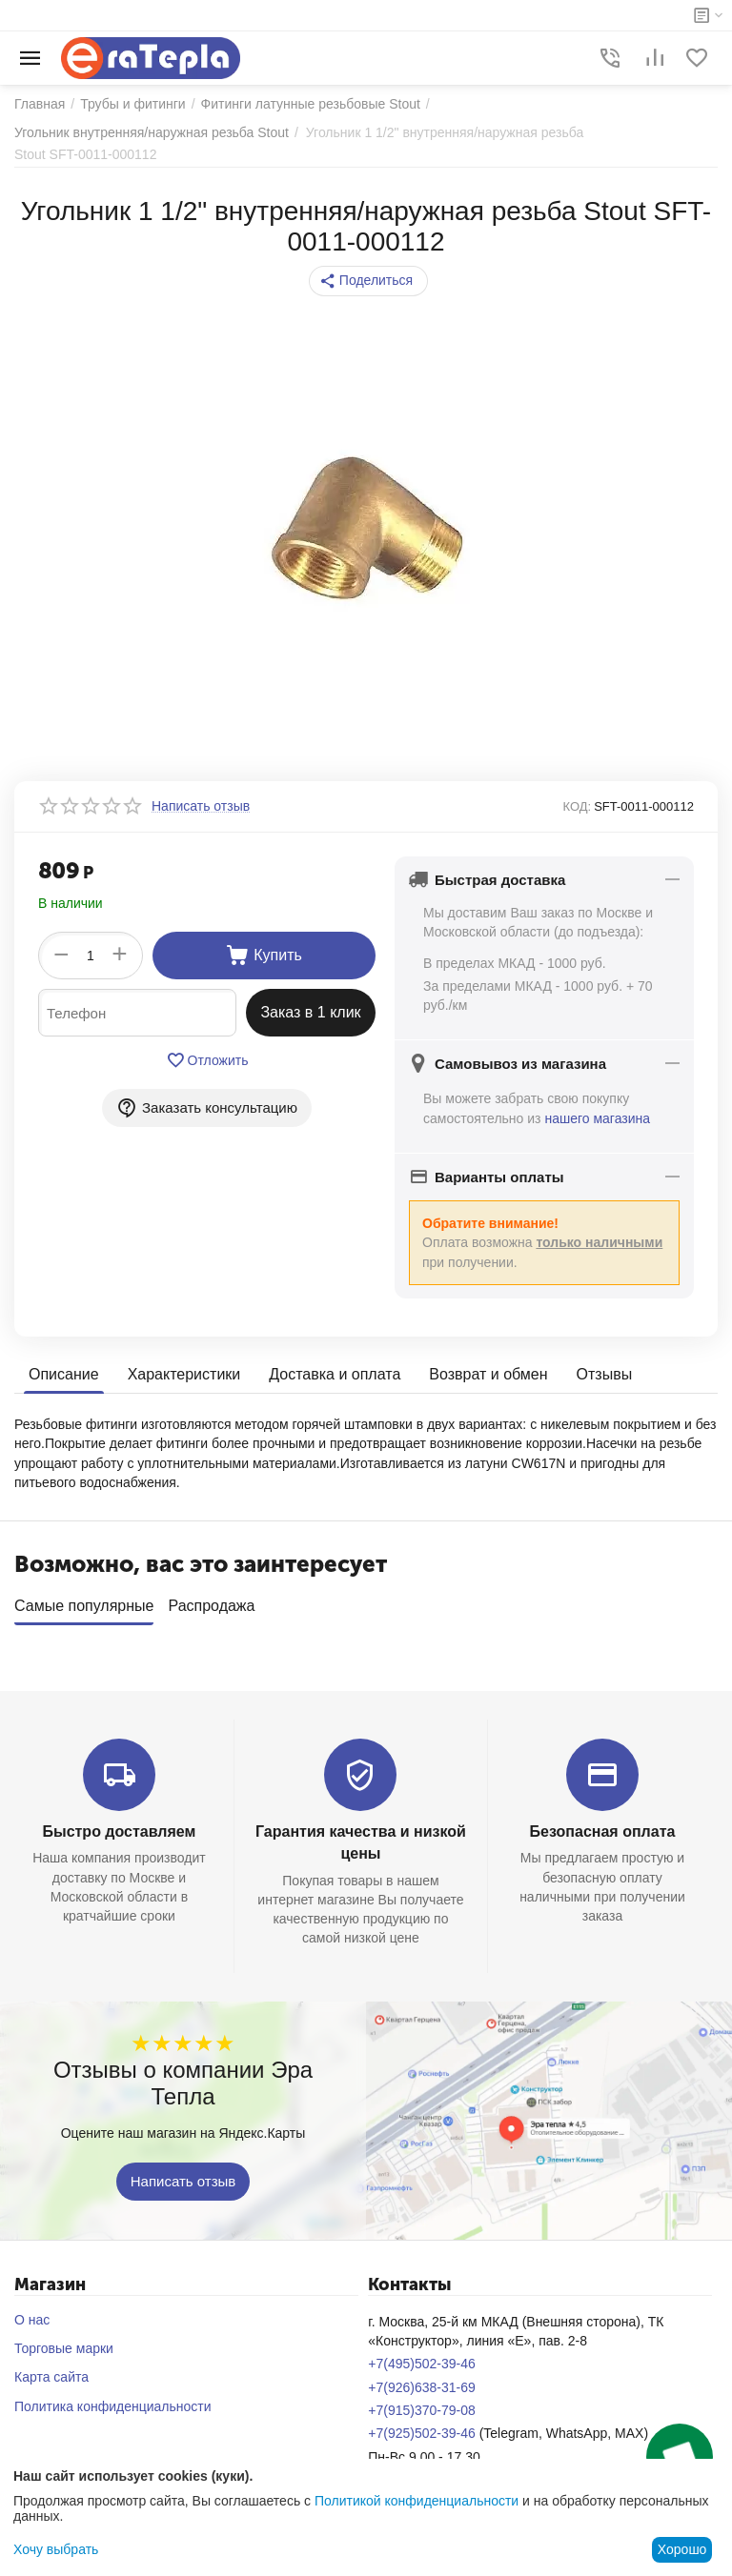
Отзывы (605, 1374)
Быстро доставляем (118, 1825)
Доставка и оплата (334, 1374)
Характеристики (184, 1374)
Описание (64, 1374)
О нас (32, 2313)
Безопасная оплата (603, 1825)
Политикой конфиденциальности (416, 2500)
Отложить (207, 1060)
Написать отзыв (183, 2174)
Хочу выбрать (55, 2549)
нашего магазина (597, 1118)
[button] (368, 281)
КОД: (577, 806)
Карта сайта (51, 2370)
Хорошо (682, 2549)
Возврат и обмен (488, 1374)
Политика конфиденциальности (113, 2399)
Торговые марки (63, 2341)
